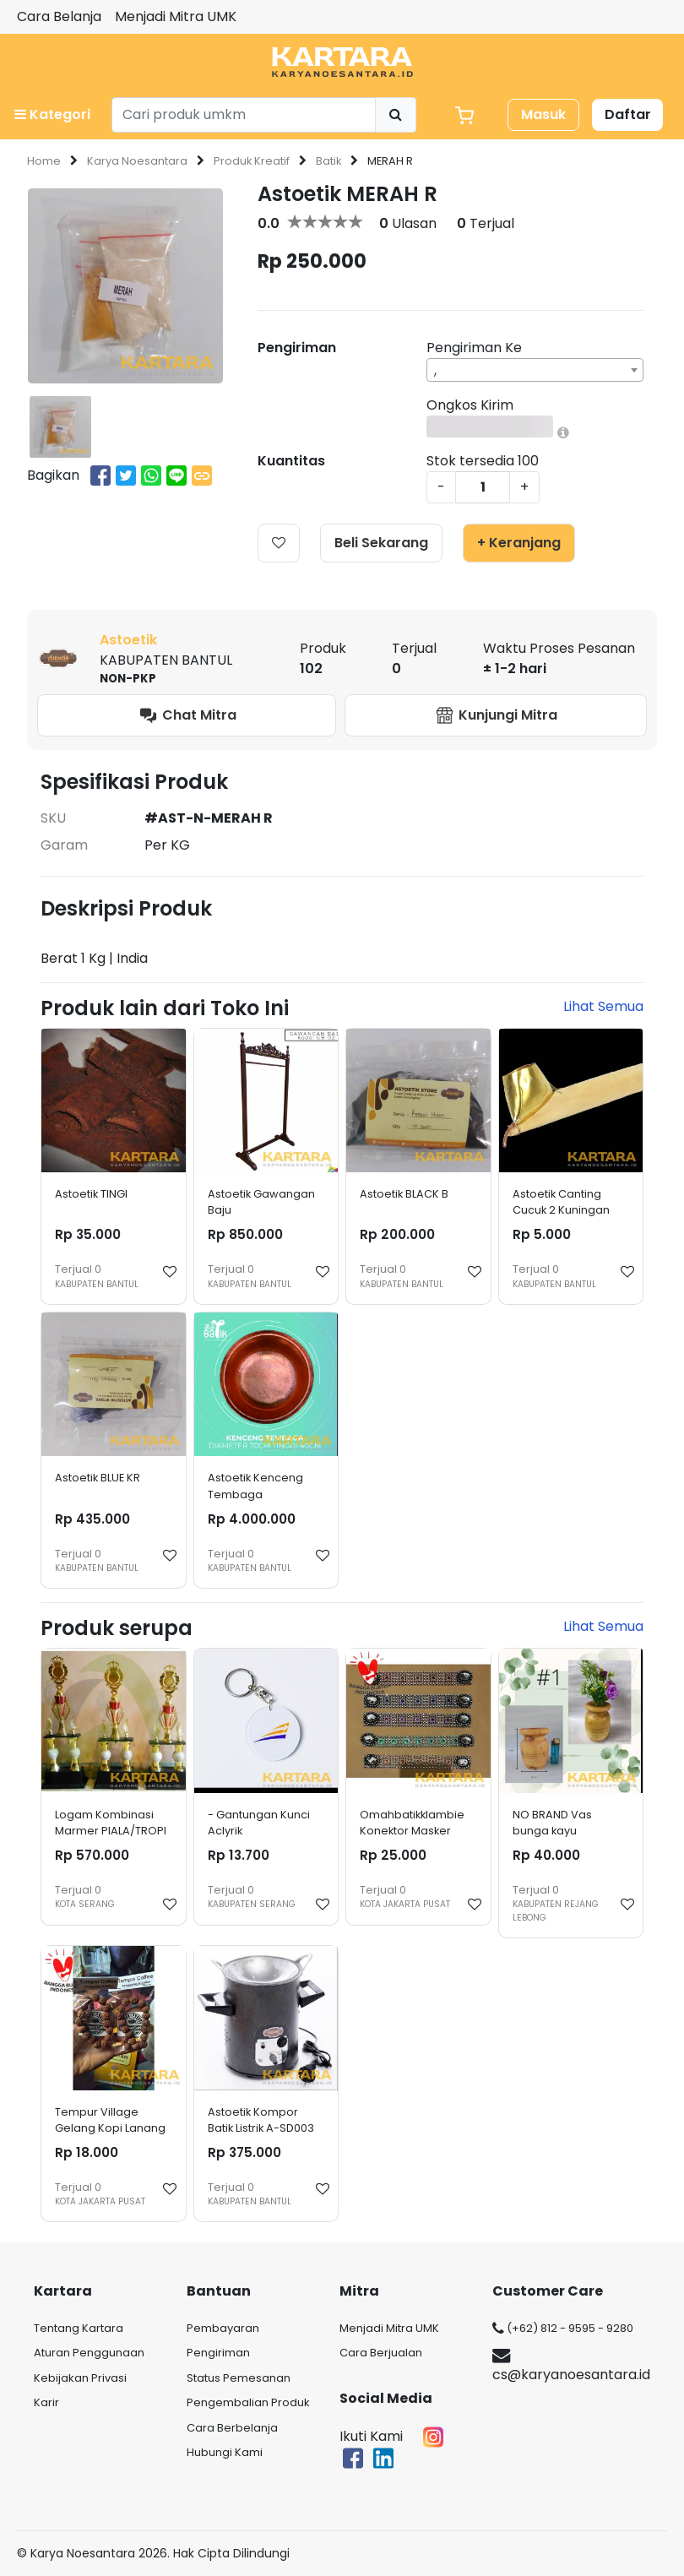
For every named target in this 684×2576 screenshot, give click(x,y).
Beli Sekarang (381, 542)
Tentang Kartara (78, 2328)
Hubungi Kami (225, 2452)
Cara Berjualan (380, 2353)
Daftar (628, 114)
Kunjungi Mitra (495, 715)
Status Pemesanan (238, 2378)
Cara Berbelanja (232, 2428)
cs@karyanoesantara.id (571, 2367)
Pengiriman (218, 2353)
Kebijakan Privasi (80, 2378)
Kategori (52, 114)
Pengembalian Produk (248, 2402)
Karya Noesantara (137, 161)
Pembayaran (223, 2328)
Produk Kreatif (252, 161)
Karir (46, 2402)
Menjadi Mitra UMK (175, 16)
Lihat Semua (603, 1006)
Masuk (543, 114)
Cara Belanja (59, 16)
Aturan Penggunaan (89, 2353)
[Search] (243, 115)
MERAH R (390, 161)
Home (44, 161)
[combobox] (534, 370)
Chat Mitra (187, 715)
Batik (328, 161)
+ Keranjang (519, 542)
